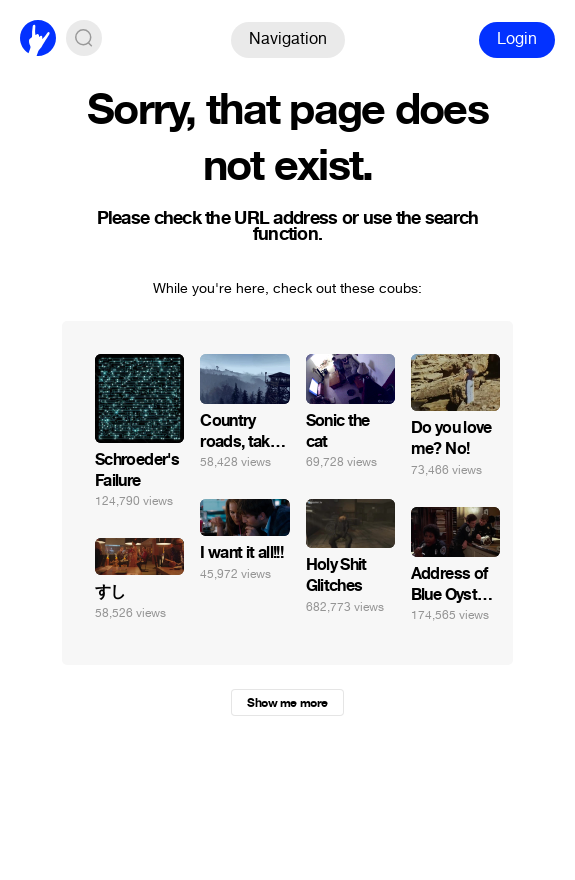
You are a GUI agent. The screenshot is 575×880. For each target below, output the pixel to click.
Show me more (287, 703)
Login (517, 38)
